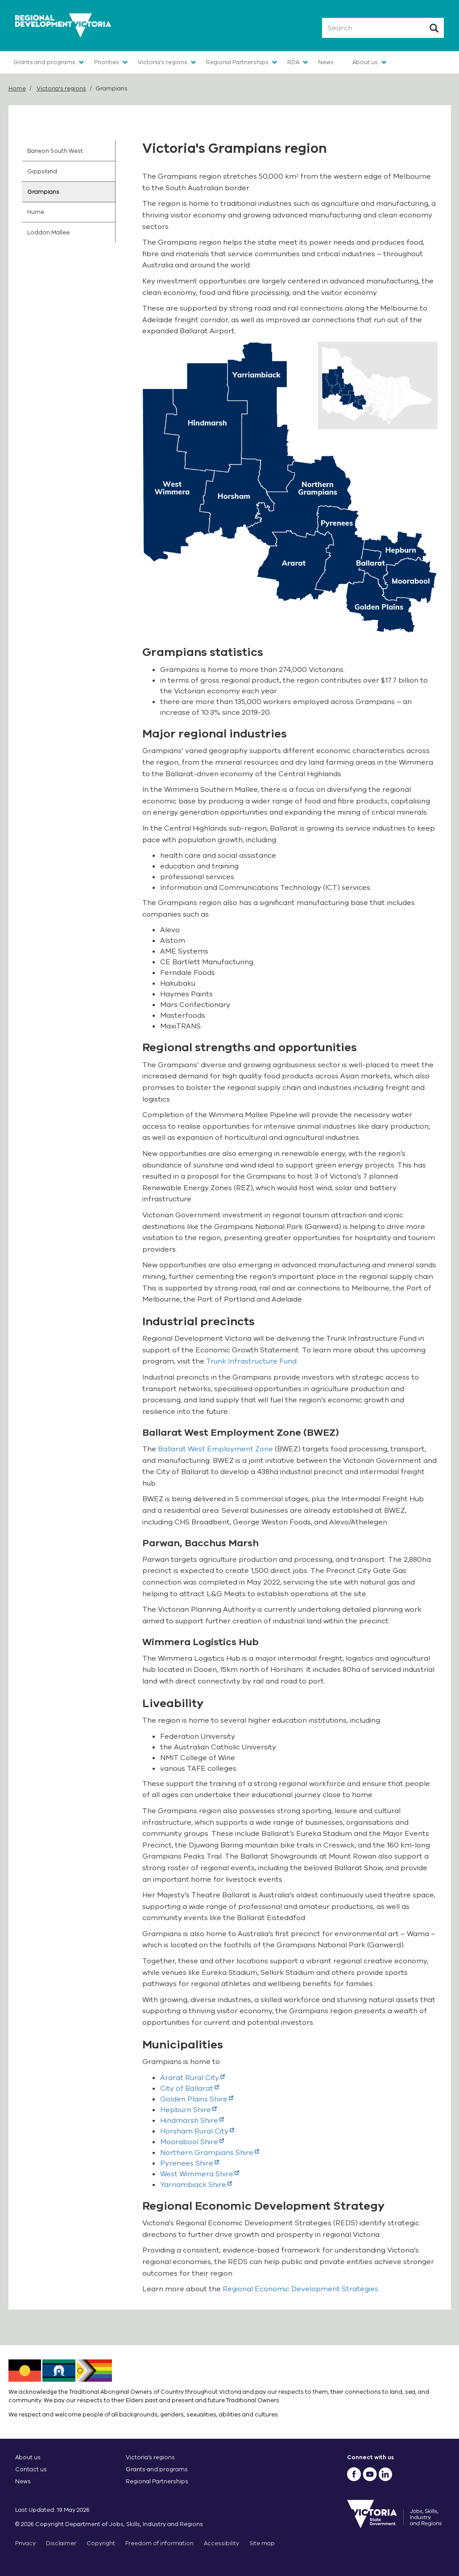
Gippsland (42, 171)
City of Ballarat (189, 2088)
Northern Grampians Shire (209, 2153)
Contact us (31, 2469)
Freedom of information (159, 2543)
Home (17, 88)
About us (365, 62)
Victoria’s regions (150, 2457)
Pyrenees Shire (189, 2163)
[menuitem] (69, 151)
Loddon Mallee (48, 232)
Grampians (43, 192)
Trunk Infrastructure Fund (251, 1361)
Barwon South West (55, 151)
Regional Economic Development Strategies (300, 2289)
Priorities (106, 62)
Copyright (101, 2543)
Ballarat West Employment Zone (215, 1449)
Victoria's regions (162, 62)
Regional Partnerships (237, 62)
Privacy (25, 2543)
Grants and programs (44, 62)
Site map (262, 2543)
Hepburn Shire (188, 2110)
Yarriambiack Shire (196, 2185)
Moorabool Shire (192, 2142)
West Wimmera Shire (199, 2174)
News (326, 62)
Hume (35, 212)
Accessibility (221, 2543)
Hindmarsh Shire (192, 2121)
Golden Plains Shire (196, 2099)
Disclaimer (61, 2543)
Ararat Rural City (192, 2078)
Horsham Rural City (197, 2131)
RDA (293, 62)
